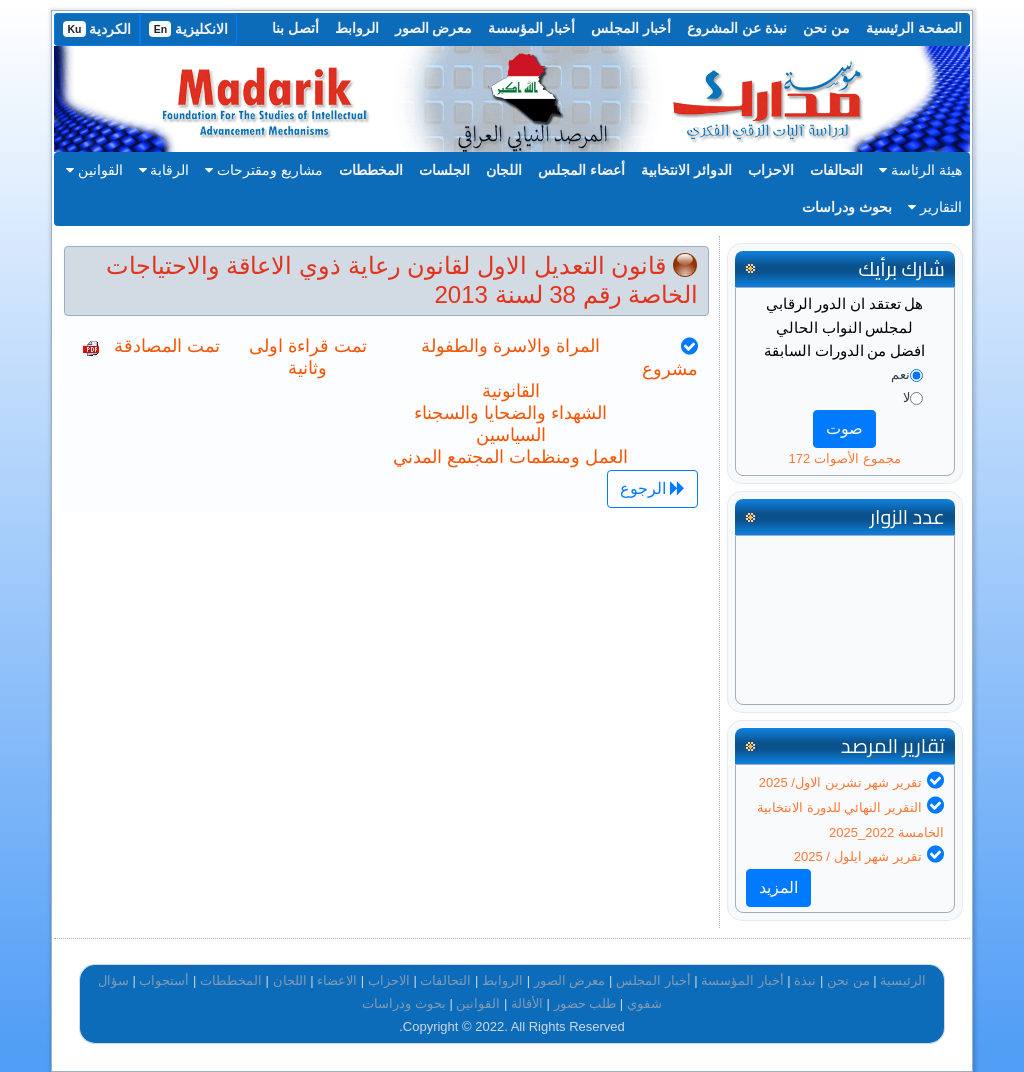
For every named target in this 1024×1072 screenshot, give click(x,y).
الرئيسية (903, 980)
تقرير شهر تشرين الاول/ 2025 (840, 782)
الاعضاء (337, 980)
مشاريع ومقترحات (264, 170)
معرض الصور (434, 28)
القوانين (94, 170)
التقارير (935, 207)
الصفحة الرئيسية (914, 28)
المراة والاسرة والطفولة (510, 346)
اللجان (504, 170)
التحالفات (836, 170)
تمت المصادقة (167, 346)
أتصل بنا (295, 28)
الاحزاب (771, 170)
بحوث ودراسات (847, 207)
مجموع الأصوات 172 (845, 458)
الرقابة (164, 170)
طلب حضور (585, 1003)
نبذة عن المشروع (737, 28)
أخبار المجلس (631, 28)
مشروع (670, 369)
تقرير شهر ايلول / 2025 (858, 856)
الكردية (97, 29)
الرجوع (652, 488)
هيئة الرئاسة (920, 170)
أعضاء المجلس (581, 170)
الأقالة (527, 1003)
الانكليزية (188, 29)
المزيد (778, 887)
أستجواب (164, 980)
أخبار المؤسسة (531, 28)
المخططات (371, 170)
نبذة (805, 980)
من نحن (826, 28)
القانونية (511, 391)
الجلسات (444, 170)
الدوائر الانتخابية (686, 170)
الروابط (357, 28)
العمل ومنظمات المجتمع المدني (510, 457)
